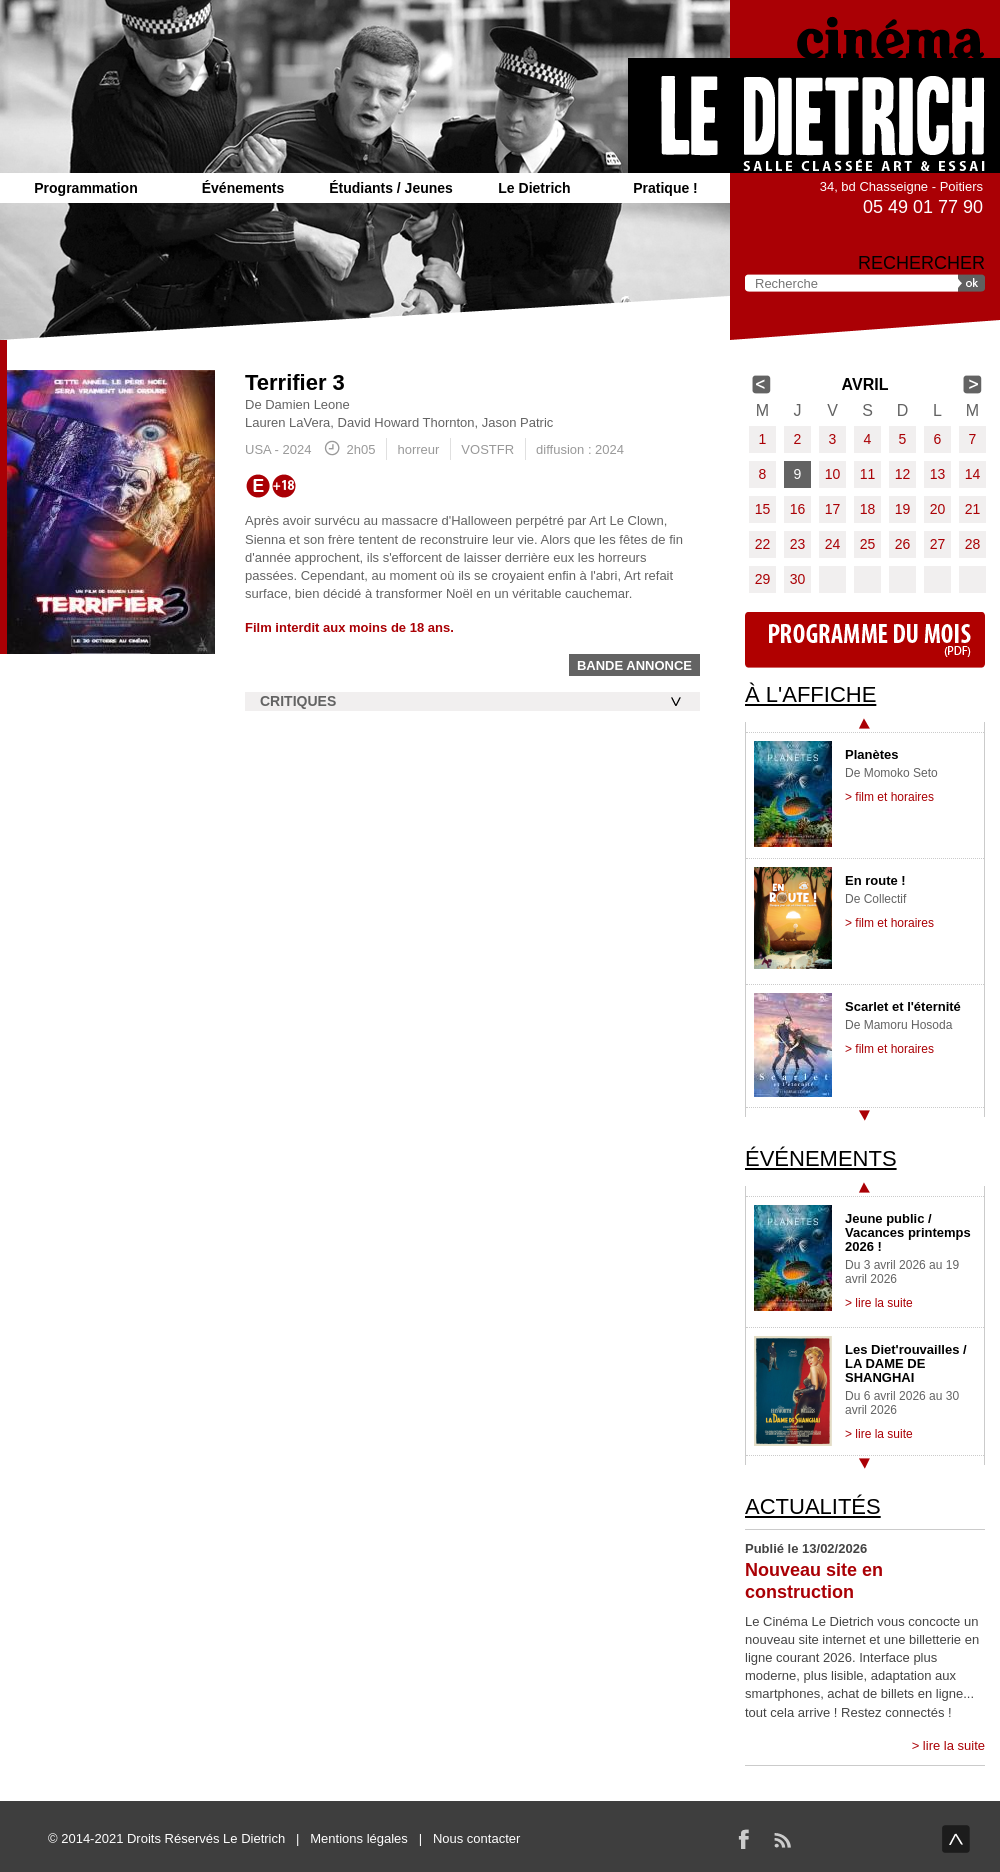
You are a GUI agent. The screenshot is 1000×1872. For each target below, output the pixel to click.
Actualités (813, 1506)
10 (833, 474)
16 (798, 509)
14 (973, 474)
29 (763, 579)
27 (938, 544)
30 (798, 579)
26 (903, 544)
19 (903, 509)
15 (763, 509)
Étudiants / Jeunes (391, 188)
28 (973, 544)
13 (938, 474)
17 (833, 509)
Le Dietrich (534, 188)
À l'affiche (810, 694)
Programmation (85, 188)
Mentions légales (359, 1838)
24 (833, 544)
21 (973, 509)
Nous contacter (476, 1838)
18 (868, 509)
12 (903, 474)
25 (868, 544)
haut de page (956, 1839)
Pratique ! (665, 188)
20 (938, 509)
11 (868, 474)
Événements (243, 188)
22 (763, 544)
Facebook (744, 1839)
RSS (782, 1839)
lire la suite (954, 1745)
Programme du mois (865, 640)
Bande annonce (634, 665)
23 (798, 544)
